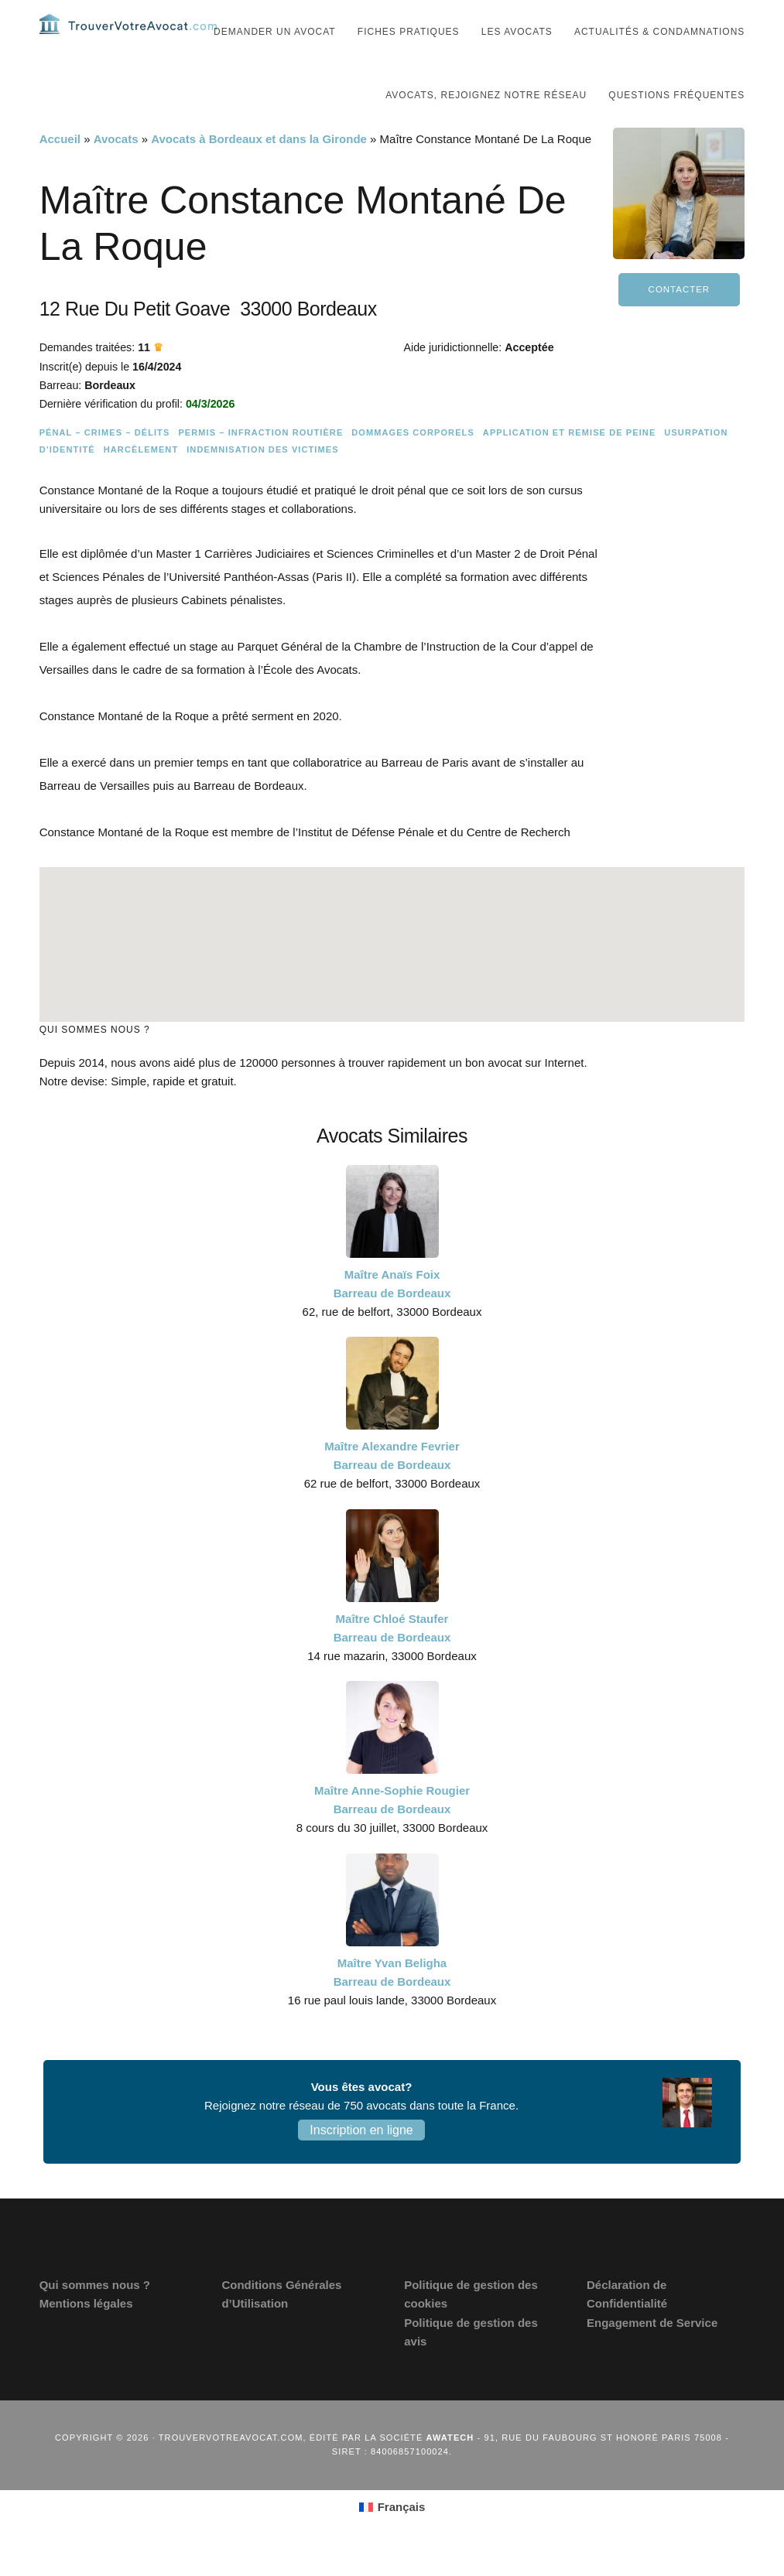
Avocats (116, 168)
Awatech (450, 2467)
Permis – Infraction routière (260, 461)
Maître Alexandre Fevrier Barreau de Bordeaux (392, 1485)
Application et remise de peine (569, 461)
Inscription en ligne (361, 2159)
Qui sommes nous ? (94, 2314)
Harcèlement (141, 478)
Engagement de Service (652, 2351)
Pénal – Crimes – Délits (104, 461)
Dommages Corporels (412, 461)
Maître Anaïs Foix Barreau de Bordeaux (392, 1312)
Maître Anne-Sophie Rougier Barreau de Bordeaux (392, 1829)
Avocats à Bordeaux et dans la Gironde (259, 168)
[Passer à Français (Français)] (392, 2536)
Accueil (59, 168)
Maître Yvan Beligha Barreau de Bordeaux (392, 2001)
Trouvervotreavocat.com (132, 38)
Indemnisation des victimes (262, 478)
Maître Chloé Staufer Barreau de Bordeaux (392, 1656)
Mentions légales (86, 2332)
